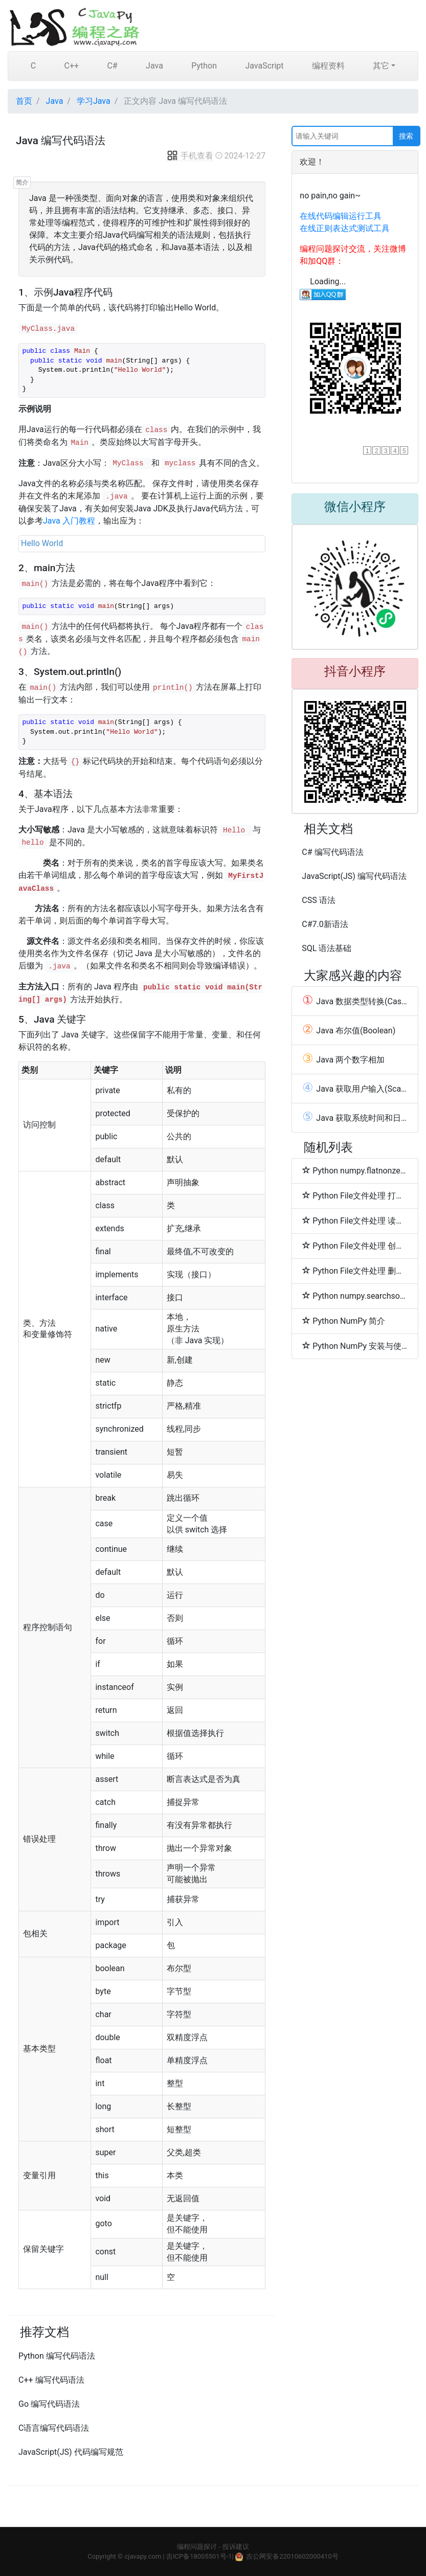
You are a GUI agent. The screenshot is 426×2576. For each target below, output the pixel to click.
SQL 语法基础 (326, 948)
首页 (24, 101)
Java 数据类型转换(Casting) (355, 1001)
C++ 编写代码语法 (51, 2380)
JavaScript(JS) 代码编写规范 (70, 2452)
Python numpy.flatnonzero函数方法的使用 (355, 1170)
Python (204, 66)
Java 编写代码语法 (60, 140)
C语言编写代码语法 (53, 2428)
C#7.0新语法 (325, 924)
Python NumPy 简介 (343, 1321)
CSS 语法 (318, 900)
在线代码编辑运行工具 (341, 216)
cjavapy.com (142, 2556)
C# (112, 66)
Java (154, 66)
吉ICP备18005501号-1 (199, 2556)
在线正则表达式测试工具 (345, 228)
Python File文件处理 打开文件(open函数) (355, 1195)
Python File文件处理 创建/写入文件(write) (355, 1245)
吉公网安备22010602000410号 (292, 2556)
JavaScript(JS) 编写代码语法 (354, 876)
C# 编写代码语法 (332, 852)
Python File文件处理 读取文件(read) (355, 1220)
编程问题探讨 (197, 2546)
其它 (381, 66)
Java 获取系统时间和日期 (355, 1118)
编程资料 (328, 66)
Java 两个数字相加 (343, 1059)
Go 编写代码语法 (49, 2404)
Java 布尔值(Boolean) (348, 1030)
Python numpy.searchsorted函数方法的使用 (355, 1296)
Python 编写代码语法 (56, 2356)
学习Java (93, 101)
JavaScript (264, 66)
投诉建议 (235, 2546)
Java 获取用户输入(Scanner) (355, 1088)
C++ (71, 66)
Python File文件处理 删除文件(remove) (355, 1271)
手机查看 (189, 156)
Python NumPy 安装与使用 (355, 1346)
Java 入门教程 (69, 521)
